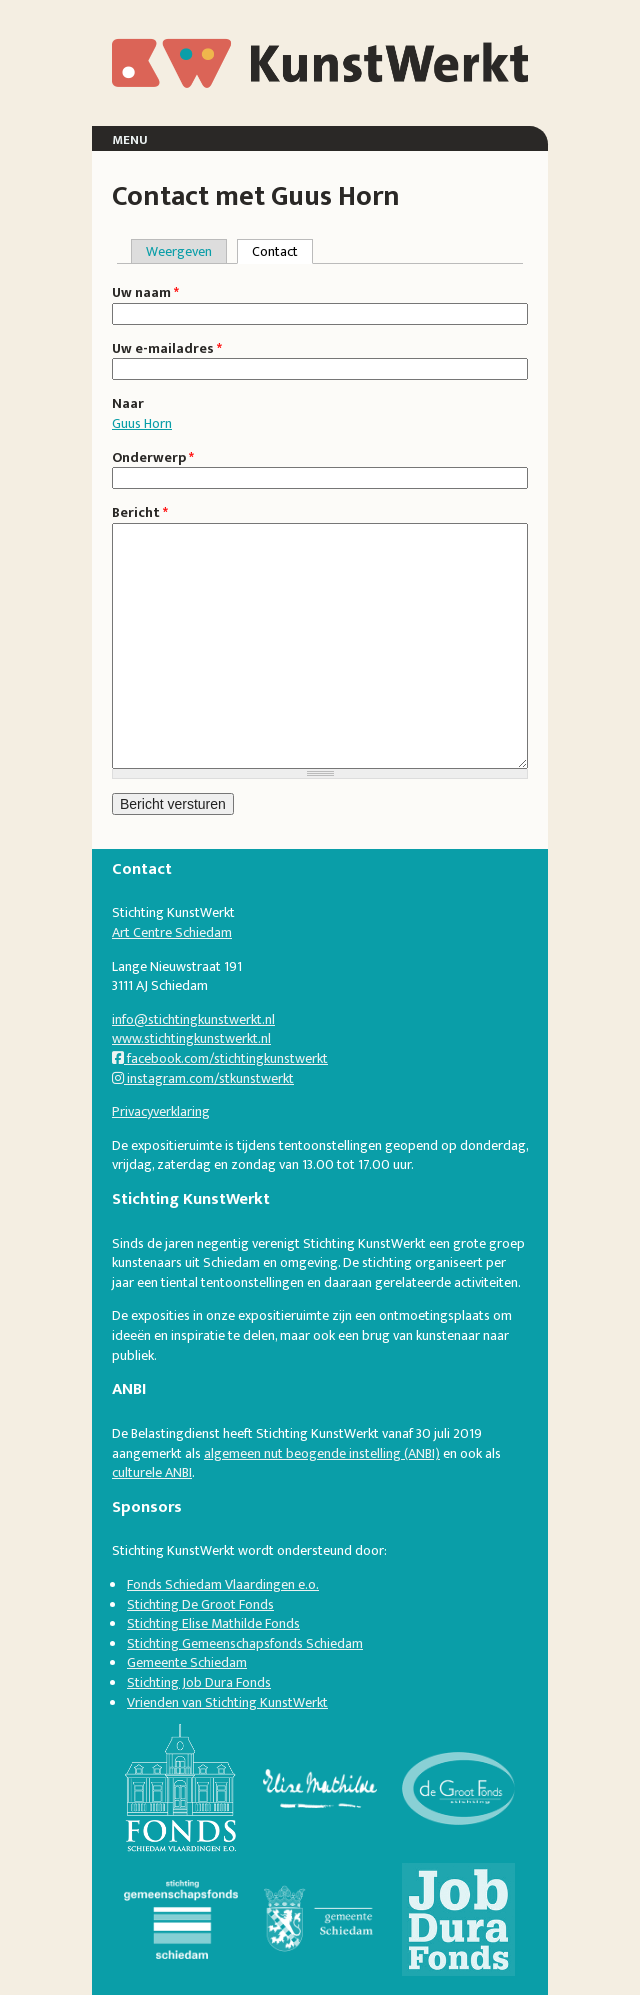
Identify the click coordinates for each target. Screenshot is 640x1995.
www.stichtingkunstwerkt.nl (191, 1038)
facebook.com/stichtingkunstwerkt (220, 1058)
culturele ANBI (152, 1472)
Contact (282, 251)
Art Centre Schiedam (172, 932)
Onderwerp (153, 458)
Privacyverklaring (161, 1111)
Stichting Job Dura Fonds (199, 1682)
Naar (128, 404)
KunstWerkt (186, 49)
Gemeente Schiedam (187, 1662)
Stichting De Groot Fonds (200, 1604)
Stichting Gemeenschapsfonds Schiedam (245, 1643)
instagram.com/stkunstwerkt (203, 1078)
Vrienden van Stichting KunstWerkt (227, 1702)
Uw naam (145, 293)
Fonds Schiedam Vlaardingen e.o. (223, 1584)
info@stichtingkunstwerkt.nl (193, 1019)
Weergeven (179, 251)
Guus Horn (142, 423)
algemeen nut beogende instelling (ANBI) (322, 1453)
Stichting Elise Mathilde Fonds (213, 1623)
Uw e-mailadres (167, 349)
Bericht (140, 513)
